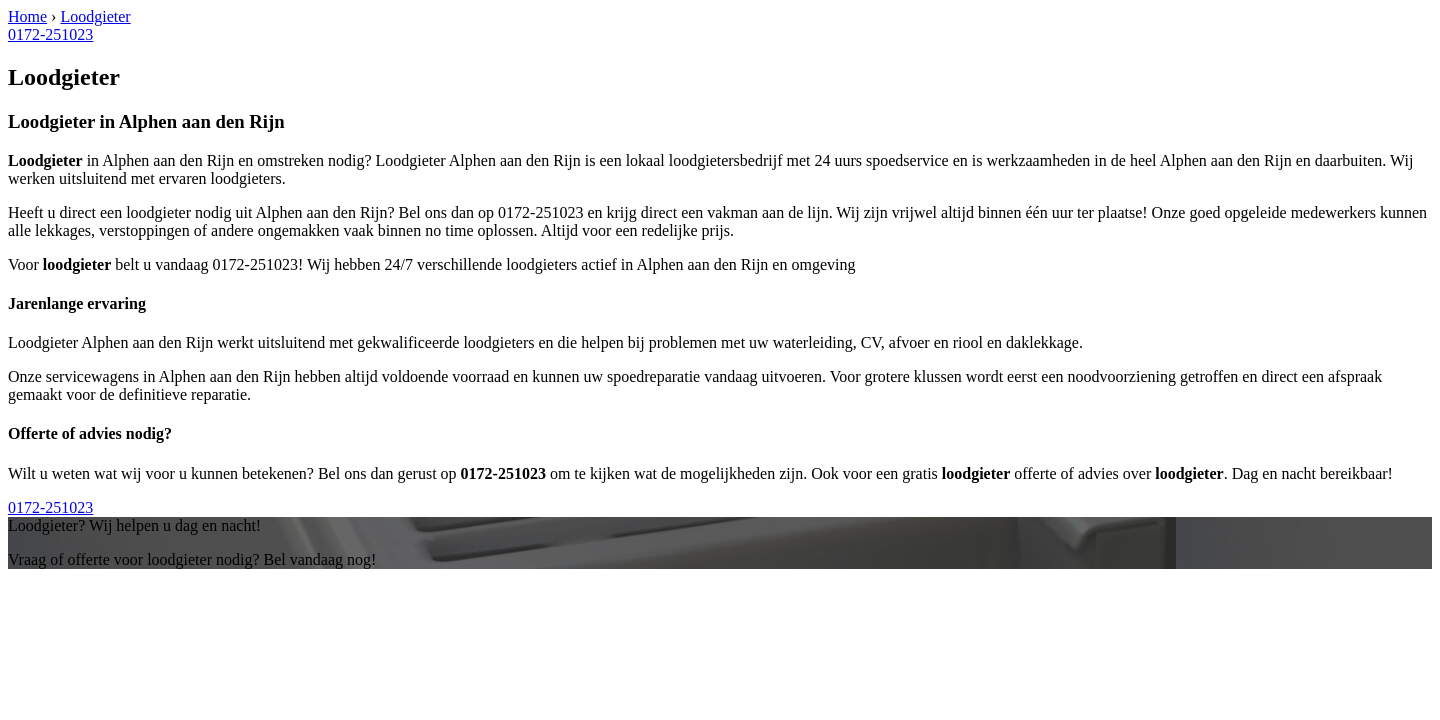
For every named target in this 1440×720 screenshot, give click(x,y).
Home (27, 16)
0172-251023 (50, 34)
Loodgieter (95, 16)
